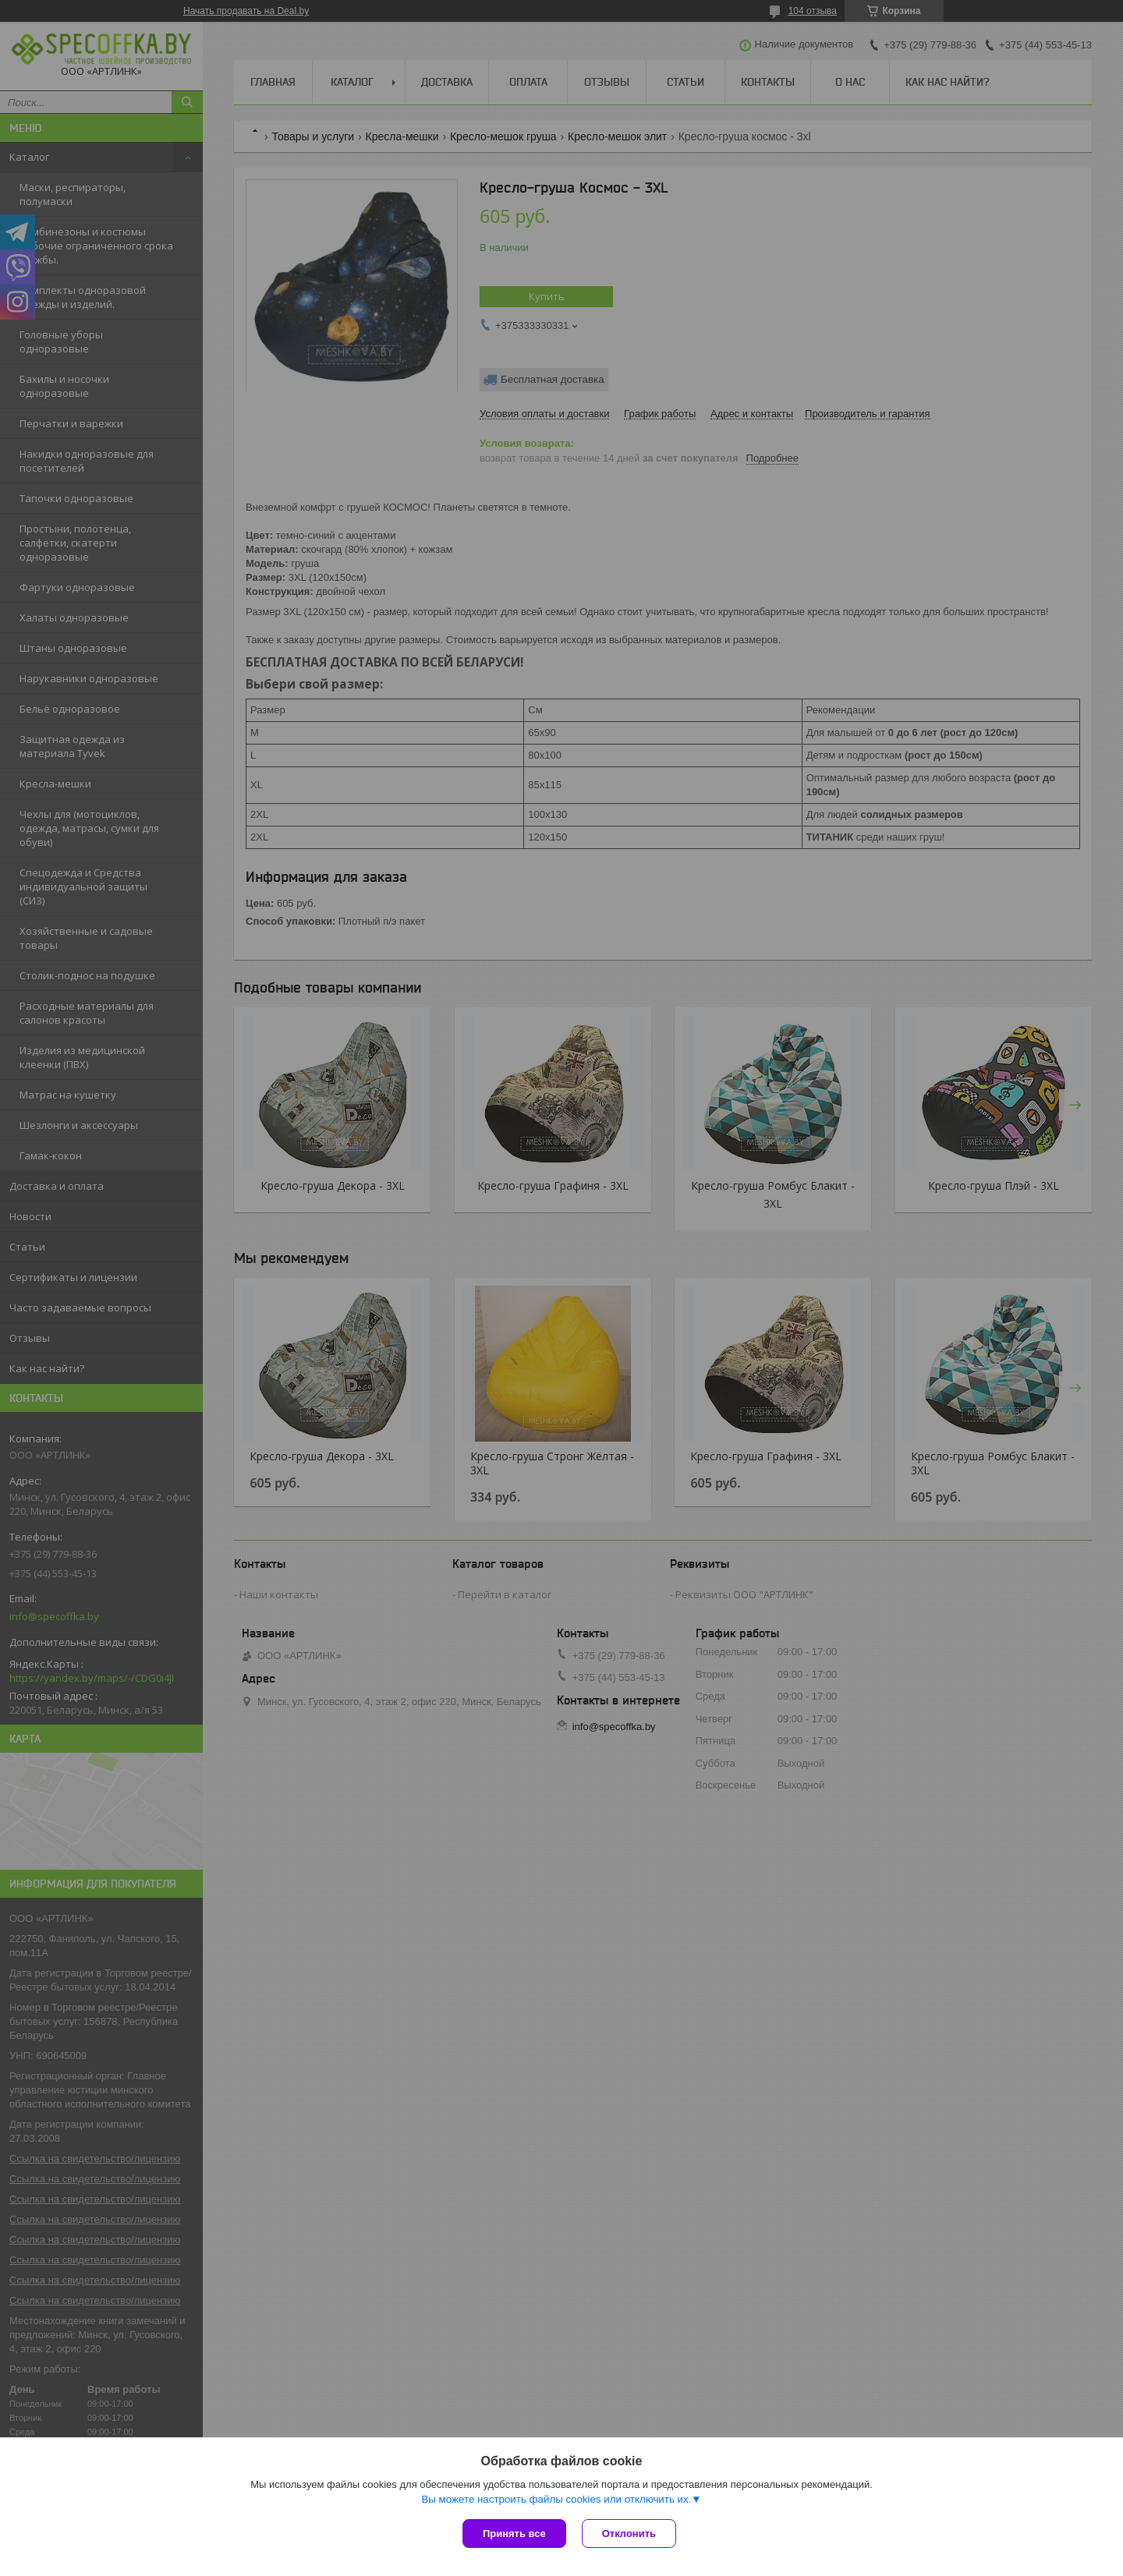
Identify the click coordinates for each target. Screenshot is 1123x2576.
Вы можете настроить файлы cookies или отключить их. (556, 2499)
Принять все (514, 2533)
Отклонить (629, 2533)
